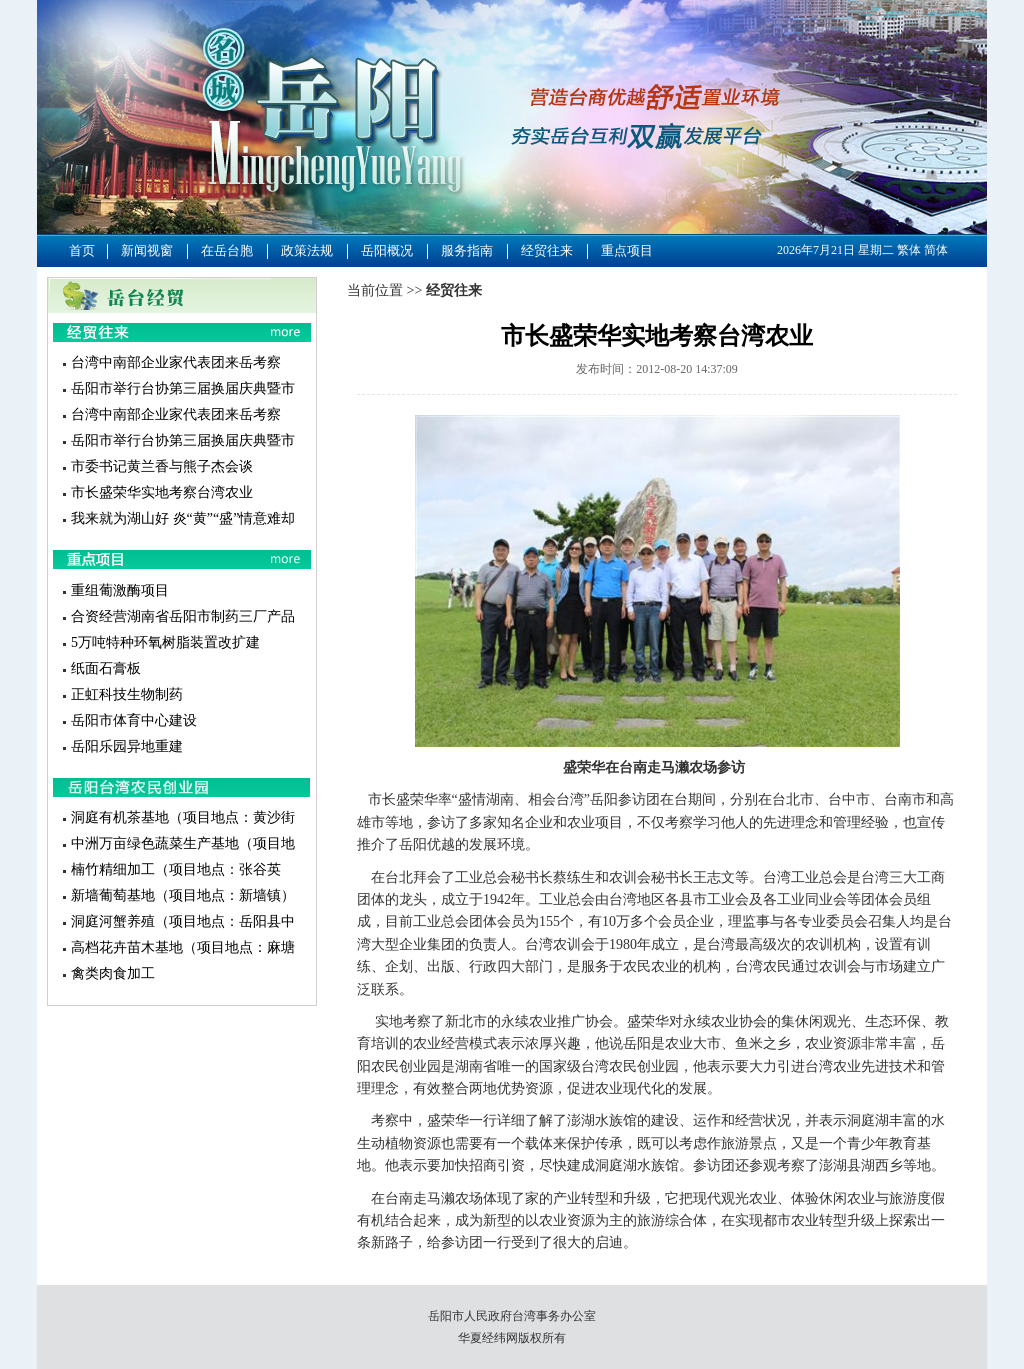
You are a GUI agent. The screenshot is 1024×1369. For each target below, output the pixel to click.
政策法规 (307, 250)
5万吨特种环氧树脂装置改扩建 (165, 642)
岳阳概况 (387, 250)
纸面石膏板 (106, 668)
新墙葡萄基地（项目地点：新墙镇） (183, 895)
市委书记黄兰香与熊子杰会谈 (162, 466)
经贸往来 (547, 250)
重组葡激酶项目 (120, 590)
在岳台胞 (227, 250)
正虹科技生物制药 (127, 694)
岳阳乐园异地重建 (127, 746)
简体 (936, 250)
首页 (82, 250)
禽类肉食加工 (113, 973)
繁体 (909, 250)
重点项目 (627, 250)
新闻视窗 (147, 250)
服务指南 (467, 250)
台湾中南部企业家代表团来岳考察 (176, 362)
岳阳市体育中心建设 (134, 720)
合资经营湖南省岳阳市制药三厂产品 (183, 616)
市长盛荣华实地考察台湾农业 (162, 492)
